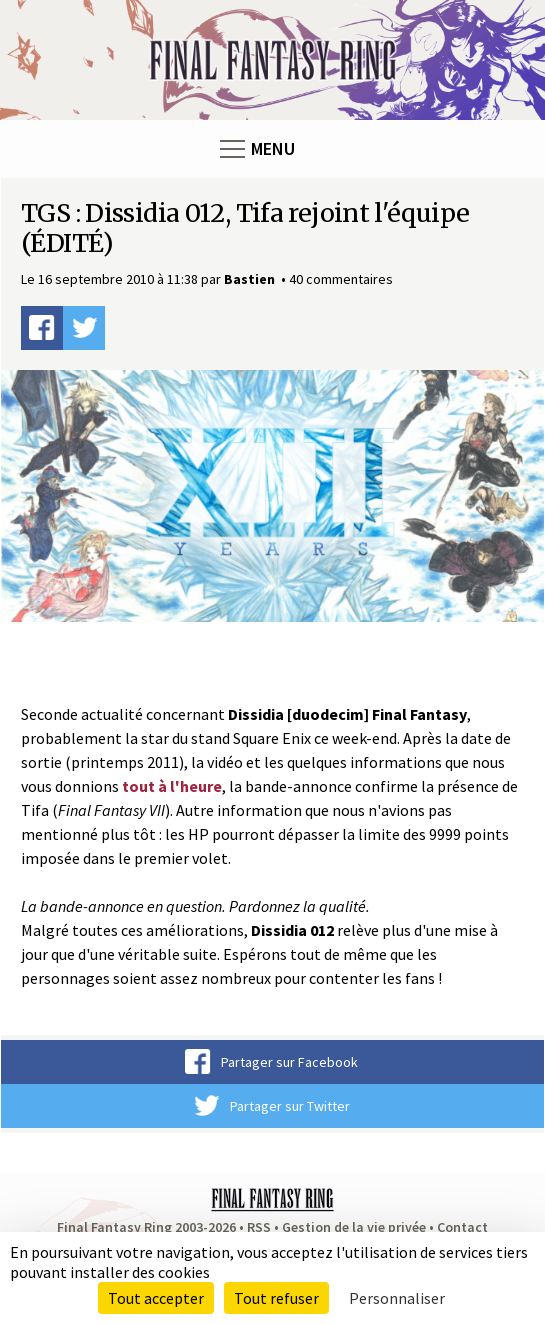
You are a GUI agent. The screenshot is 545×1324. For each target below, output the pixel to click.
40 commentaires (341, 279)
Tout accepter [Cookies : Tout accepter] (156, 1298)
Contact (462, 1227)
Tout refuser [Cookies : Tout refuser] (276, 1298)
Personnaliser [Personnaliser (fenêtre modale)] (397, 1298)
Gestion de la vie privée (354, 1227)
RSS (259, 1227)
